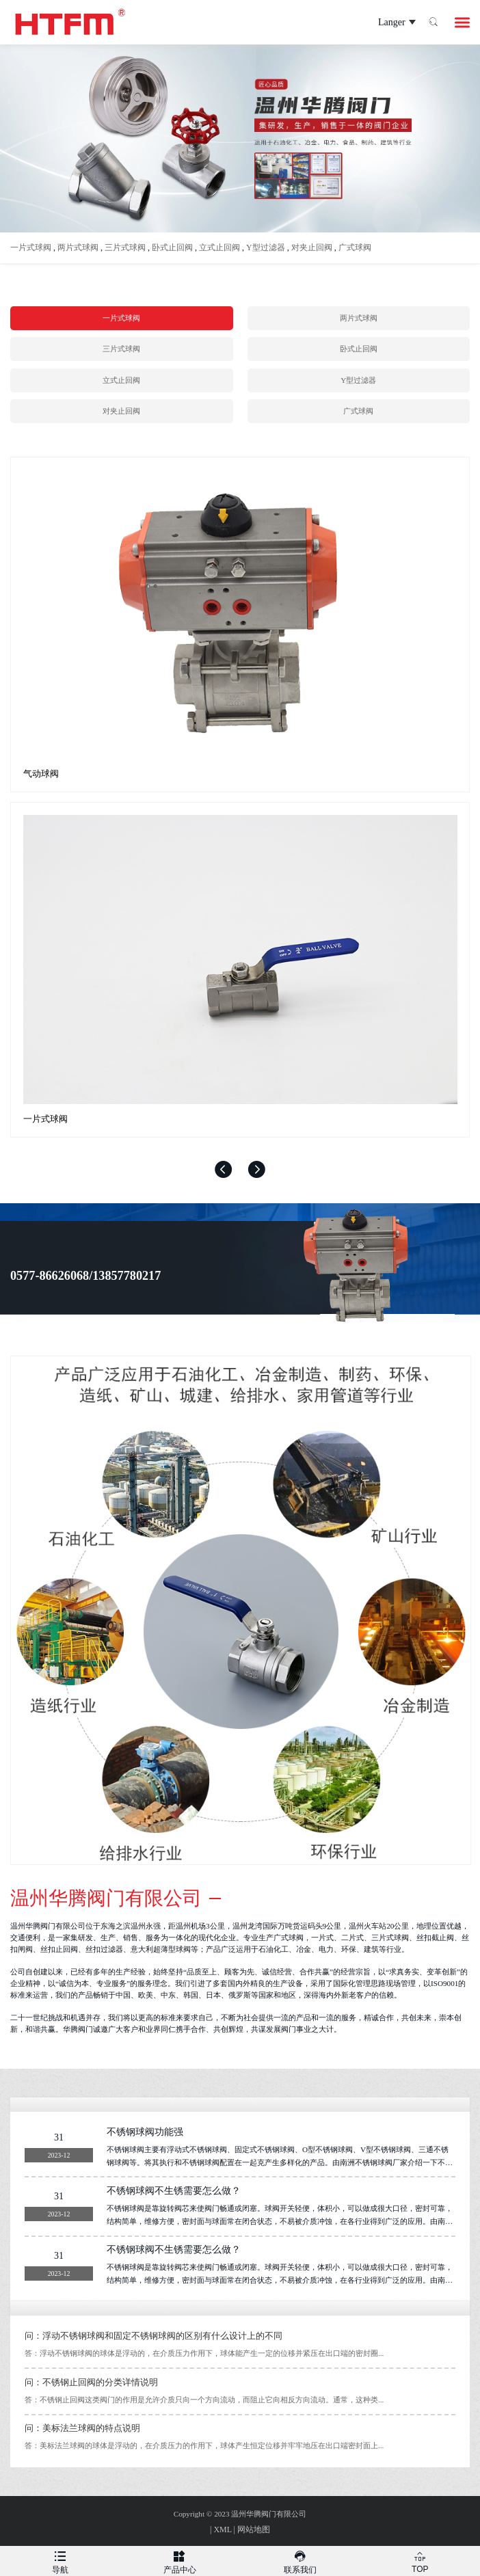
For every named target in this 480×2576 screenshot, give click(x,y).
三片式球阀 (125, 247)
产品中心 (180, 2560)
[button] (223, 1169)
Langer (383, 22)
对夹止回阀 (311, 247)
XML (222, 2529)
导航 (60, 2560)
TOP (420, 2560)
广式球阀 (354, 247)
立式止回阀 (219, 247)
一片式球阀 (30, 247)
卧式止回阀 (172, 247)
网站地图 (253, 2529)
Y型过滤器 (265, 247)
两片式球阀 (77, 247)
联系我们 (300, 2560)
